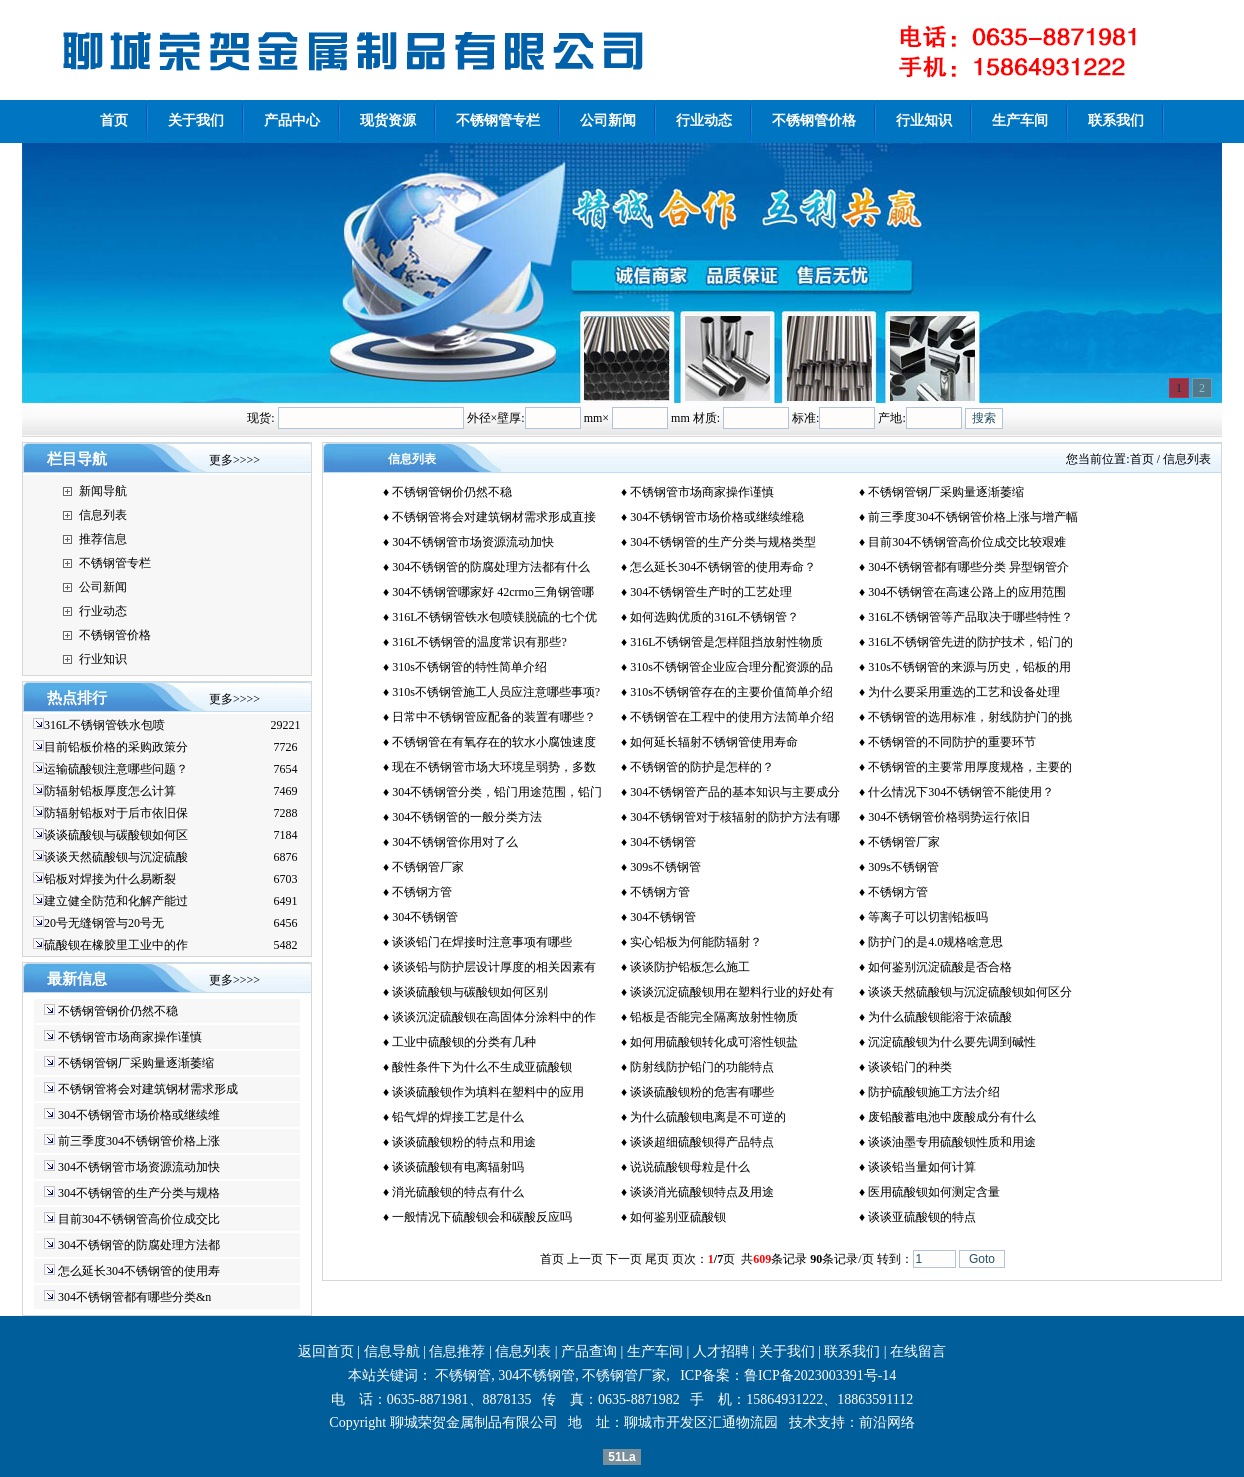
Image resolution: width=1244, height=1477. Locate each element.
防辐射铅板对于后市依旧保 (116, 813)
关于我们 (787, 1351)
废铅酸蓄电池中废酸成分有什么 (952, 1117)
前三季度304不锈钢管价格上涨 (139, 1141)
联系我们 (852, 1351)
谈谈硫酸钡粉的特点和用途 (464, 1142)
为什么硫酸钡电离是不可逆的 (708, 1117)
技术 (803, 1422)
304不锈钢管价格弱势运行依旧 (949, 817)
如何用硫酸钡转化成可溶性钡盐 (714, 1042)
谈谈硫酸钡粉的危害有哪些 (702, 1092)
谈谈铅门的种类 (910, 1067)
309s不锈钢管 (665, 867)
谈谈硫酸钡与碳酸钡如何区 (116, 835)
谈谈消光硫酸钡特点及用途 (702, 1192)
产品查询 (589, 1351)
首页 (1142, 459)
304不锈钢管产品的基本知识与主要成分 (735, 792)
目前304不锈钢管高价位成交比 (139, 1219)
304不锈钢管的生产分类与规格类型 (723, 542)
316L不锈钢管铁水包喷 (104, 725)
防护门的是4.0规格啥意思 (935, 942)
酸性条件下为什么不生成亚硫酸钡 (482, 1067)
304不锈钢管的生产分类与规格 (139, 1193)
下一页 (624, 1259)
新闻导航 (103, 491)
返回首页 (326, 1351)
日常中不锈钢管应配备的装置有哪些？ (494, 717)
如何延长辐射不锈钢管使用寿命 (714, 742)
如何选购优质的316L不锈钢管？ (714, 617)
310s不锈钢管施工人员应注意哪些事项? (496, 692)
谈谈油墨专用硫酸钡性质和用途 (952, 1142)
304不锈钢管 (663, 842)
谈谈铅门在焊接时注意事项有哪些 (482, 942)
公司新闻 (103, 587)
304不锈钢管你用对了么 (455, 842)
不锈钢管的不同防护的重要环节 (952, 742)
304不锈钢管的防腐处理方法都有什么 (491, 567)
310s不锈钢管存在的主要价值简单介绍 (731, 692)
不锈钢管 (463, 1375)
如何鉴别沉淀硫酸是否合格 (940, 967)
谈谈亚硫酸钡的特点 (922, 1217)
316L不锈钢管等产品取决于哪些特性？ (970, 617)
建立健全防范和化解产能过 (116, 901)
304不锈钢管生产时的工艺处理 (711, 592)
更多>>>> (234, 460)
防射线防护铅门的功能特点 (702, 1067)
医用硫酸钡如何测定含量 (934, 1192)
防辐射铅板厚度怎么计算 (110, 791)
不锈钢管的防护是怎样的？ (702, 767)
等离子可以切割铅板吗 (928, 917)
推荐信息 (103, 539)
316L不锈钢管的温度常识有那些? (479, 642)
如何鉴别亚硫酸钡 (678, 1217)
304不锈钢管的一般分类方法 (467, 817)
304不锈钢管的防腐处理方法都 (139, 1245)
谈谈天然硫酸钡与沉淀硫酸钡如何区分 (970, 992)
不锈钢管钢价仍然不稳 (118, 1011)
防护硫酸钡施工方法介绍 (934, 1092)
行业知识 (103, 659)
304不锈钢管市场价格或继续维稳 (717, 517)
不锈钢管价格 (115, 635)
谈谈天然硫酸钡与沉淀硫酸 (116, 857)
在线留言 (918, 1351)
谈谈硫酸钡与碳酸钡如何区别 (470, 992)
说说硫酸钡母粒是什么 (690, 1167)
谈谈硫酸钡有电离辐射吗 (458, 1167)
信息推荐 (457, 1351)
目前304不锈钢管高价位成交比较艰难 (967, 542)
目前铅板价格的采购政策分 (116, 747)
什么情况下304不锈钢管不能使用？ (961, 792)
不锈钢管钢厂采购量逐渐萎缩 (136, 1063)
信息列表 (103, 515)
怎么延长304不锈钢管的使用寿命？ (723, 567)
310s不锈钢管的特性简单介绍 (469, 667)
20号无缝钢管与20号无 (104, 923)
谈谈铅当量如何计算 (922, 1167)
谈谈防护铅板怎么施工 (690, 967)
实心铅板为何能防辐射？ (696, 942)
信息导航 (392, 1351)
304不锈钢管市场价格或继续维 (139, 1115)
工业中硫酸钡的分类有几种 (464, 1042)
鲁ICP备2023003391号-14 (820, 1375)
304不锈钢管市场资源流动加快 (139, 1167)
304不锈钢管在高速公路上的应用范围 (967, 592)
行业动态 (103, 611)
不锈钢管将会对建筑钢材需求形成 (148, 1089)
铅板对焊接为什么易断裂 (110, 879)
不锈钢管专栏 (115, 563)
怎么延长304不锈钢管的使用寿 (139, 1271)
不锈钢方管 (422, 892)
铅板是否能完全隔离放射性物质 (714, 1017)
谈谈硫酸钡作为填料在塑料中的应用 (488, 1092)
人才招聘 (721, 1351)
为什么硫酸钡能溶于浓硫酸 (940, 1017)
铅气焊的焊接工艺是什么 (458, 1117)
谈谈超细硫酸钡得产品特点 (702, 1142)
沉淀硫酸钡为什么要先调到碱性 (952, 1042)
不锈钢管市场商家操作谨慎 (130, 1037)
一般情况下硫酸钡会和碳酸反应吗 (482, 1217)
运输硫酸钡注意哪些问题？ (116, 769)
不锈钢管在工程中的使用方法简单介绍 (732, 717)
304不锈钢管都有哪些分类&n (134, 1297)
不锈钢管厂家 (904, 842)
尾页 (657, 1259)
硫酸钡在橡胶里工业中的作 (116, 945)
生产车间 (655, 1351)
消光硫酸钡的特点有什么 (458, 1192)
